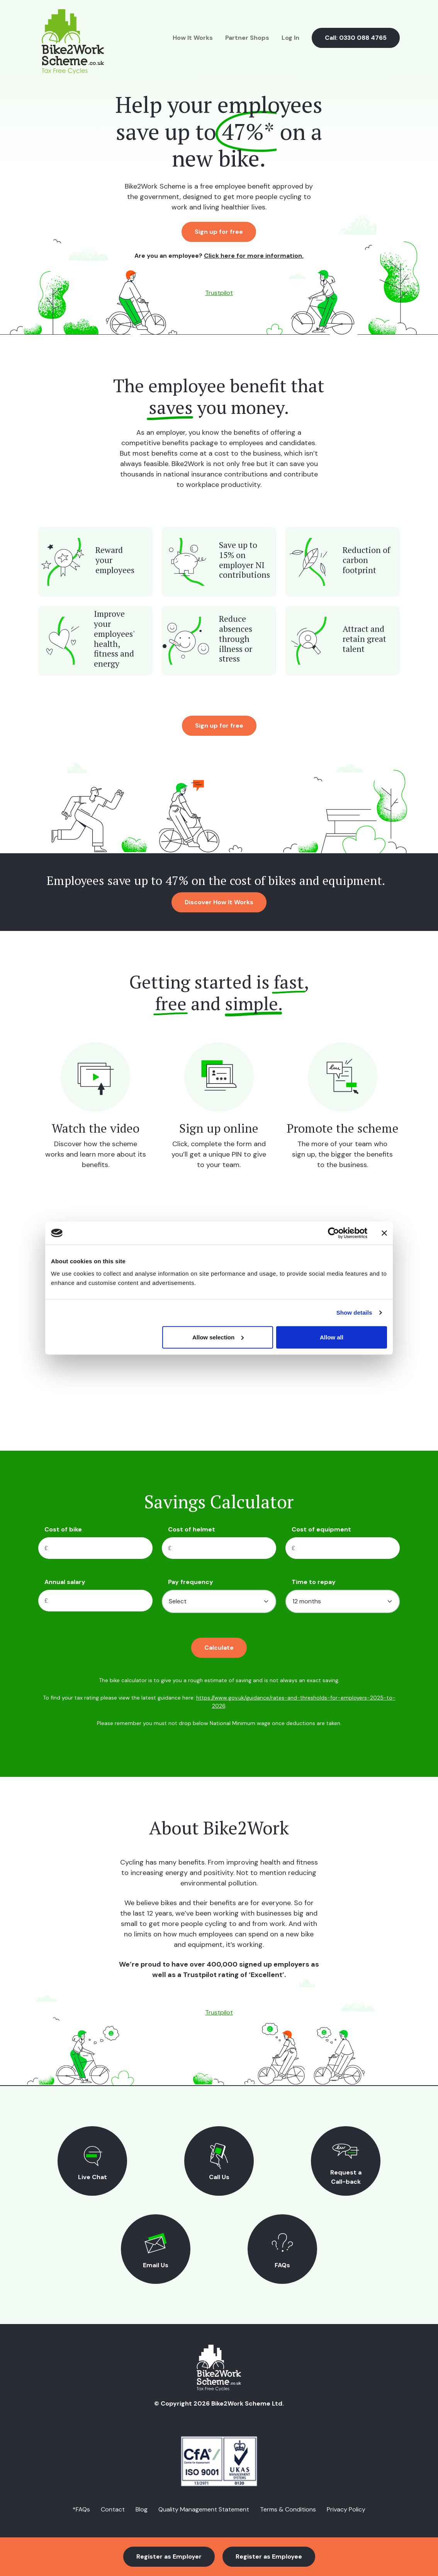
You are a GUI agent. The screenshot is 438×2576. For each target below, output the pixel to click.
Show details (354, 1312)
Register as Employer (169, 2556)
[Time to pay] (342, 1601)
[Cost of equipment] (350, 1548)
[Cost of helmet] (226, 1548)
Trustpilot (219, 293)
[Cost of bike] (103, 1548)
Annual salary (64, 1582)
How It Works (193, 38)
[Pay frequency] (219, 1601)
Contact (113, 2509)
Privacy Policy (346, 2509)
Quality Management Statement (203, 2509)
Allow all (331, 1337)
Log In (290, 38)
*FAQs (81, 2509)
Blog (142, 2509)
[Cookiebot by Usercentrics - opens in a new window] (333, 1233)
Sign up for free (219, 232)
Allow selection (218, 1337)
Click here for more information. (254, 256)
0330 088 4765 (363, 38)
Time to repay (314, 1582)
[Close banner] (384, 1233)
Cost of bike (63, 1529)
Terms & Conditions (288, 2509)
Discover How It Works (219, 902)
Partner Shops (247, 38)
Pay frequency (190, 1582)
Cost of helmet (191, 1529)
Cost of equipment (321, 1529)
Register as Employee (269, 2556)
